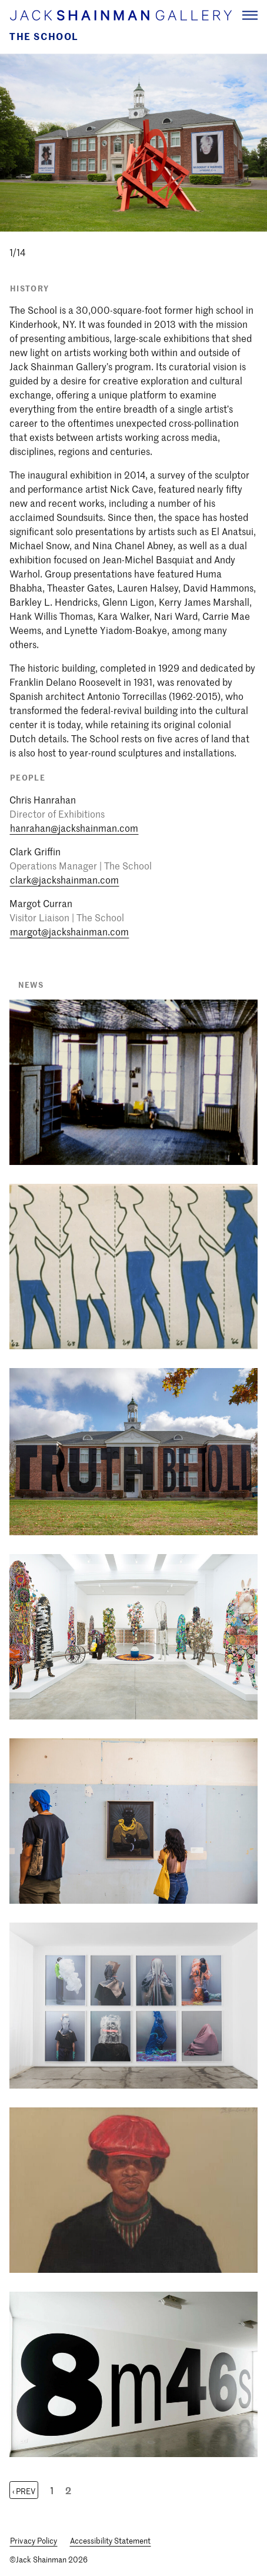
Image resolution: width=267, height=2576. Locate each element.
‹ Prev (23, 2491)
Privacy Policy (33, 2540)
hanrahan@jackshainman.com (74, 827)
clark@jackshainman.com (64, 879)
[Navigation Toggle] (250, 15)
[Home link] (120, 15)
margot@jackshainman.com (69, 931)
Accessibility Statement (110, 2540)
